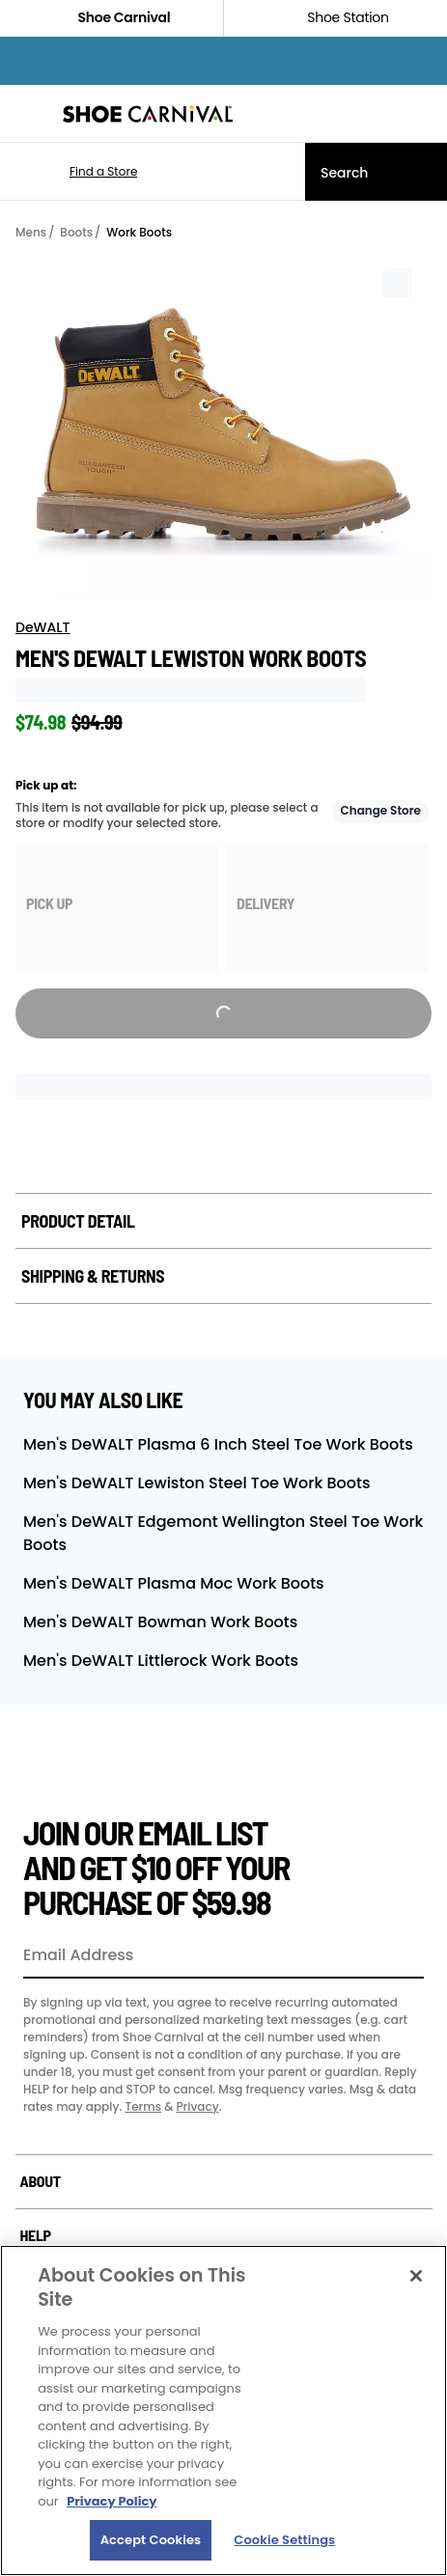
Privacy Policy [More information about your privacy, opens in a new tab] (111, 2501)
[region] (223, 2410)
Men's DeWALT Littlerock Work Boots (160, 1660)
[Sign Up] (402, 1956)
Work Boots (139, 232)
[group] (116, 909)
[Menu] (29, 114)
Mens (30, 232)
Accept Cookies (151, 2540)
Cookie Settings (284, 2540)
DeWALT (42, 627)
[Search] (376, 172)
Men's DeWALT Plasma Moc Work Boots (173, 1583)
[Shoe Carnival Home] (148, 114)
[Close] (416, 2276)
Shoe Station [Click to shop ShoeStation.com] (335, 18)
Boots (76, 232)
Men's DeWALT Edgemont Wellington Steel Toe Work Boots (223, 1533)
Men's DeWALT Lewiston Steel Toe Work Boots (196, 1483)
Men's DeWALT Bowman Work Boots (160, 1622)
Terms (143, 2106)
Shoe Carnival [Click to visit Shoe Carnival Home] (112, 18)
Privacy (197, 2106)
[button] (75, 172)
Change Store (381, 810)
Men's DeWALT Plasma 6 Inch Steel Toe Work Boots (218, 1444)
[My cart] (422, 114)
